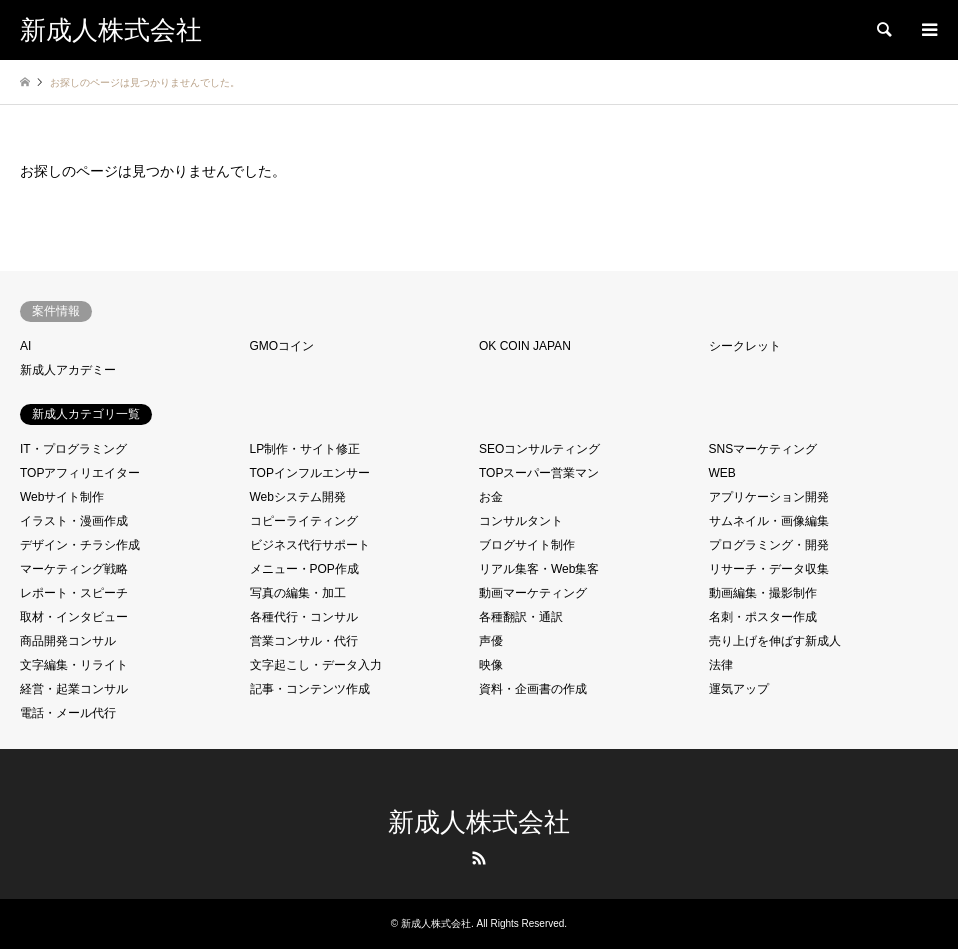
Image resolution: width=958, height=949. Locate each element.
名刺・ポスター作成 (763, 617)
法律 (721, 665)
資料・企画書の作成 (533, 689)
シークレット (745, 346)
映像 (491, 665)
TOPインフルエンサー (310, 473)
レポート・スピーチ (74, 593)
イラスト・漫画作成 (74, 521)
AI (25, 346)
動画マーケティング (533, 593)
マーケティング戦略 (74, 569)
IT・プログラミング (73, 449)
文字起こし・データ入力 (316, 665)
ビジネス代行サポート (310, 545)
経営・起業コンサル (74, 689)
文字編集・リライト (74, 665)
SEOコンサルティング (539, 449)
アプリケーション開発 (769, 497)
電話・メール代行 (68, 713)
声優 (491, 641)
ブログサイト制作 (527, 545)
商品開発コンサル (68, 641)
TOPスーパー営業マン (539, 473)
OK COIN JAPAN (525, 346)
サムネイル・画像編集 (769, 521)
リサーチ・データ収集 (769, 569)
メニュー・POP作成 (304, 569)
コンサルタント (521, 521)
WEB (722, 473)
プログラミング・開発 (769, 545)
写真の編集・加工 (298, 593)
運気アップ (739, 689)
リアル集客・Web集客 (539, 569)
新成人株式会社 (479, 822)
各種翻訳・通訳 (521, 617)
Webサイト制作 (62, 497)
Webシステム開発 (298, 497)
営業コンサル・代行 (304, 641)
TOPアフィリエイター (80, 473)
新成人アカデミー (68, 370)
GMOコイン (282, 346)
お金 (491, 497)
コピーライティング (304, 521)
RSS (479, 858)
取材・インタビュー (74, 617)
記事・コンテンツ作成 (310, 689)
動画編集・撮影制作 (763, 593)
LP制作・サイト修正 (305, 449)
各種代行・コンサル (304, 617)
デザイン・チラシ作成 (80, 545)
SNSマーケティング (763, 449)
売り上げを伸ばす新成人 (775, 641)
